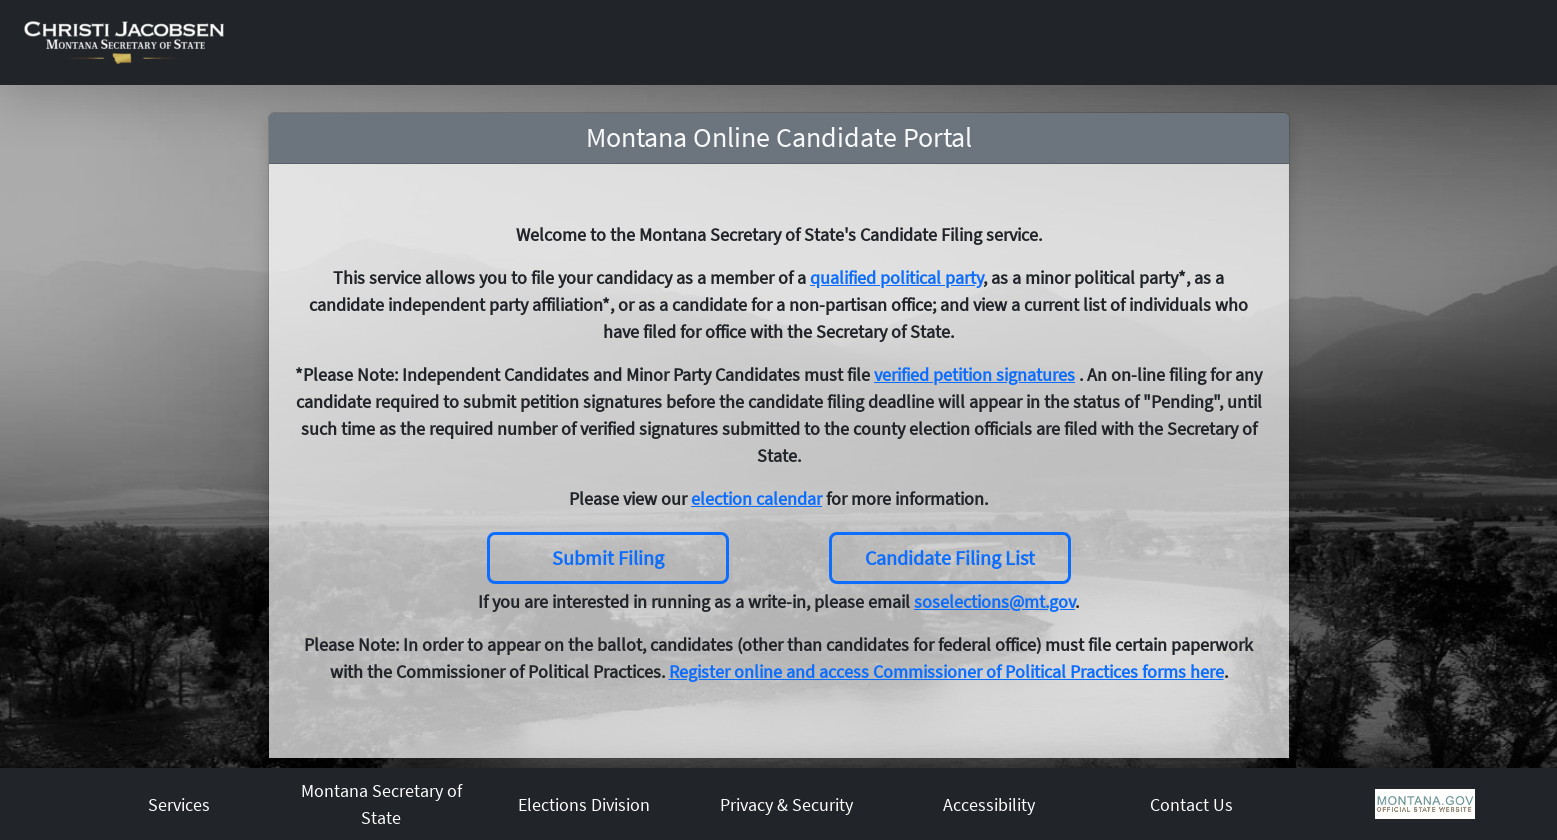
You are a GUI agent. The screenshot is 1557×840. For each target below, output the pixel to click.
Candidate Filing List (950, 557)
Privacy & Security (786, 804)
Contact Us (1191, 804)
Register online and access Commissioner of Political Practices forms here (946, 671)
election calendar (756, 498)
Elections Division (584, 804)
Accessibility (989, 804)
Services (179, 804)
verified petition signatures (974, 374)
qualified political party (896, 277)
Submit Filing (608, 557)
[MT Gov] (1425, 802)
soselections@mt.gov (994, 601)
